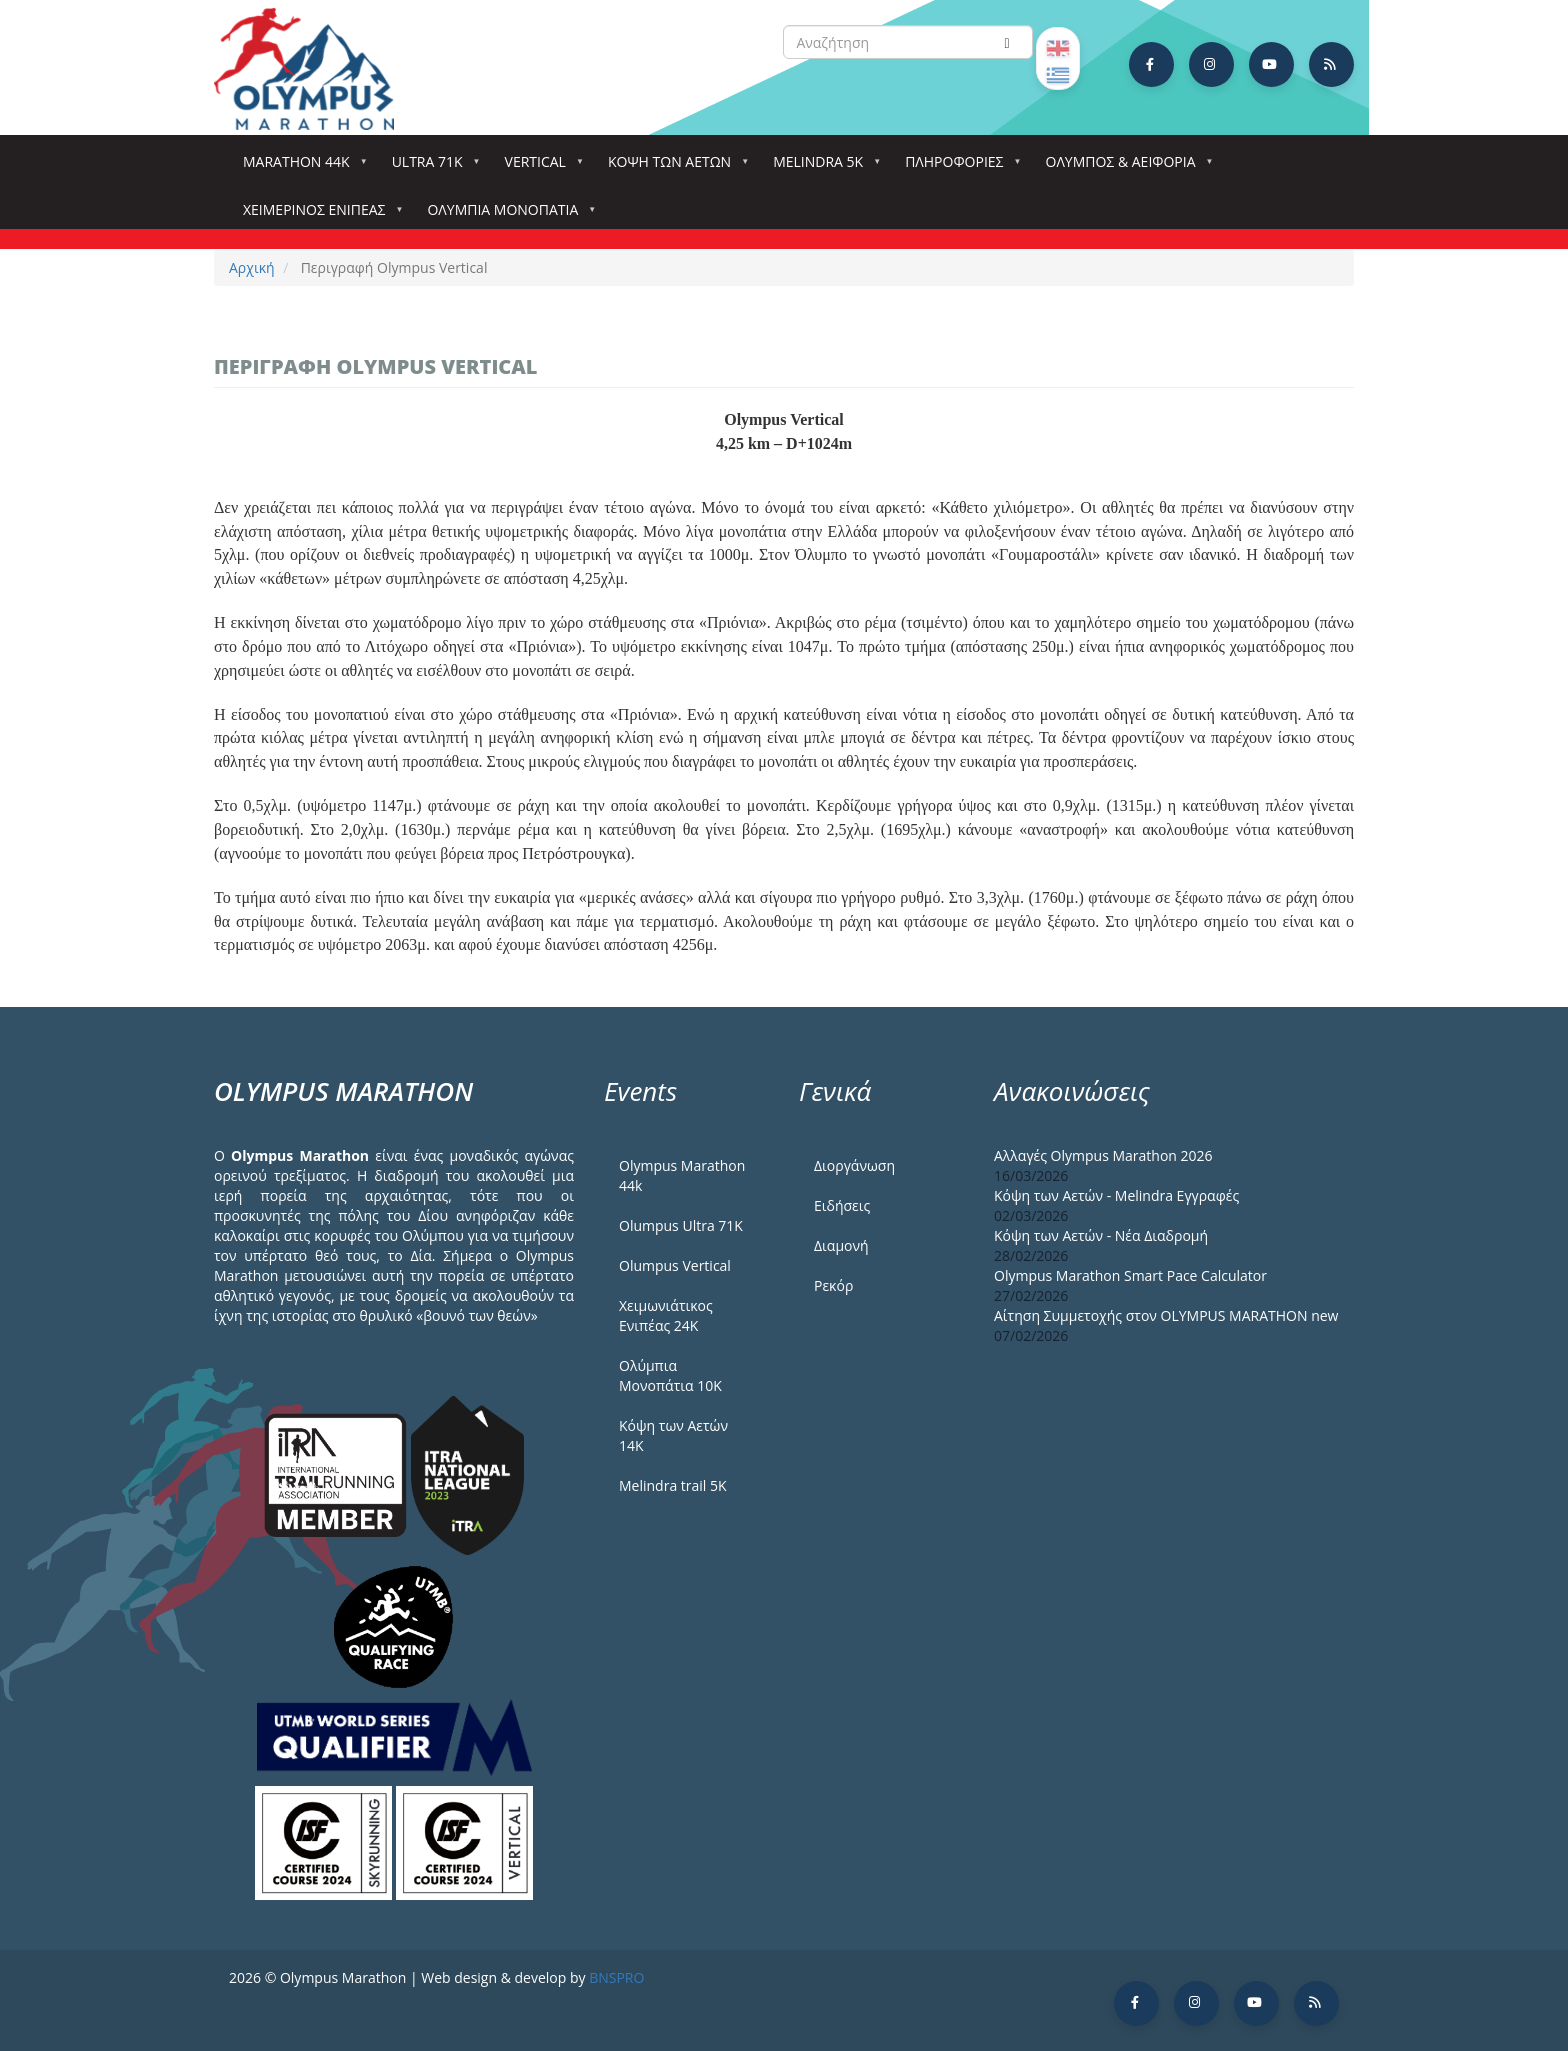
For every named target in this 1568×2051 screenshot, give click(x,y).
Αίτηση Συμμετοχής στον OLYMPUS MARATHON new (1166, 1315)
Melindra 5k (822, 167)
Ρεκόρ (833, 1285)
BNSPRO (616, 1977)
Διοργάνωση (854, 1165)
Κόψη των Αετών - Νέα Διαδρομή (1101, 1235)
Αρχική (252, 267)
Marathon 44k (300, 167)
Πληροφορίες (958, 167)
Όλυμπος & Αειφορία (1125, 167)
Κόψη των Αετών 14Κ (673, 1435)
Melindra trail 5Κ (673, 1485)
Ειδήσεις (842, 1205)
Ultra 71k (431, 167)
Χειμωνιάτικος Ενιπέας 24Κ (666, 1315)
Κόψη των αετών (673, 167)
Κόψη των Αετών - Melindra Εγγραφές (1116, 1195)
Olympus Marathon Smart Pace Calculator (1130, 1275)
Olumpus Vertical (675, 1265)
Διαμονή (841, 1245)
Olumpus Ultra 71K (681, 1225)
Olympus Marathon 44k (682, 1175)
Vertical (539, 167)
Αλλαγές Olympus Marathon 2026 (1103, 1155)
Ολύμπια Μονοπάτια (506, 215)
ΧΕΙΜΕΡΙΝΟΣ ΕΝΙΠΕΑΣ (318, 215)
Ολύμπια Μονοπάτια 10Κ (670, 1375)
